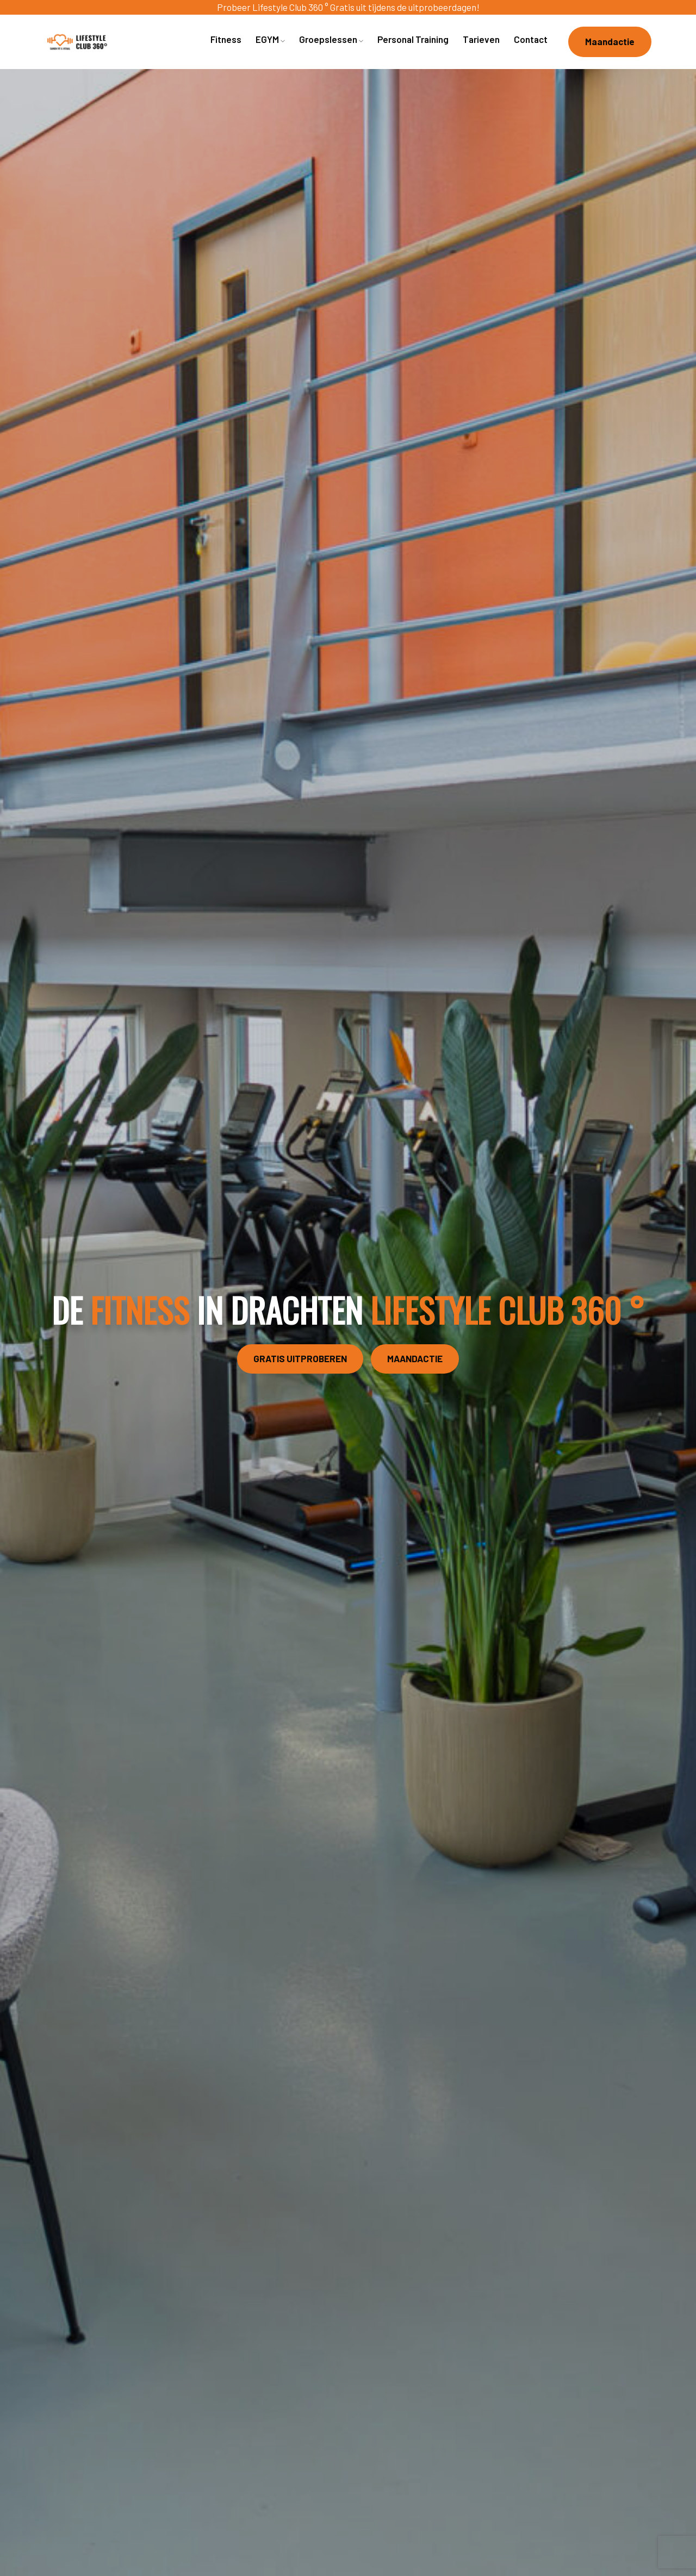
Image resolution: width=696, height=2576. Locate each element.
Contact (531, 39)
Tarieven (481, 39)
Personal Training (413, 39)
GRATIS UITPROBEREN (300, 1358)
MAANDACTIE (415, 1358)
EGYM (270, 39)
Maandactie (610, 41)
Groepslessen (331, 39)
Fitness (225, 39)
